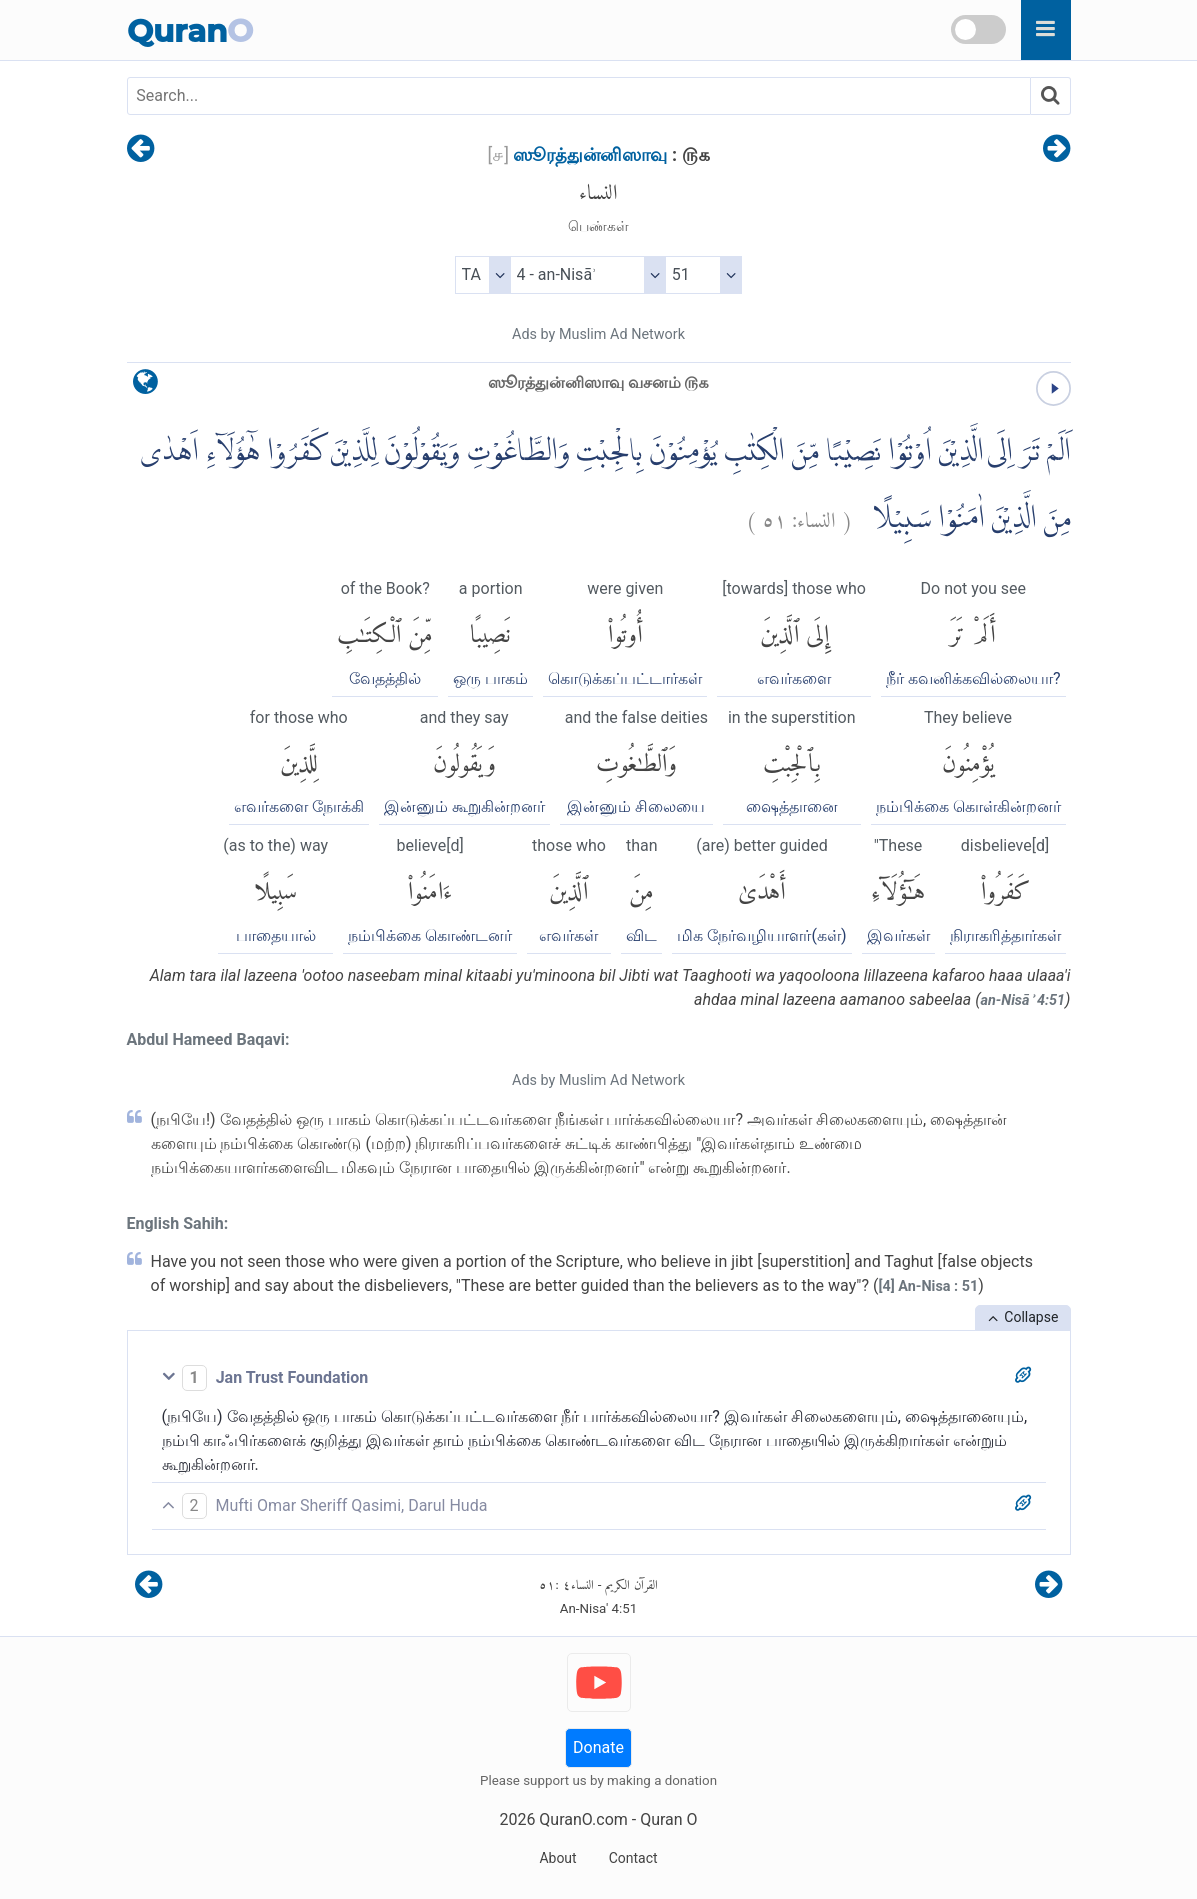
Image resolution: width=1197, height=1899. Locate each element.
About (557, 1858)
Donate (598, 1747)
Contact (633, 1858)
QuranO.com (583, 1819)
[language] (145, 386)
